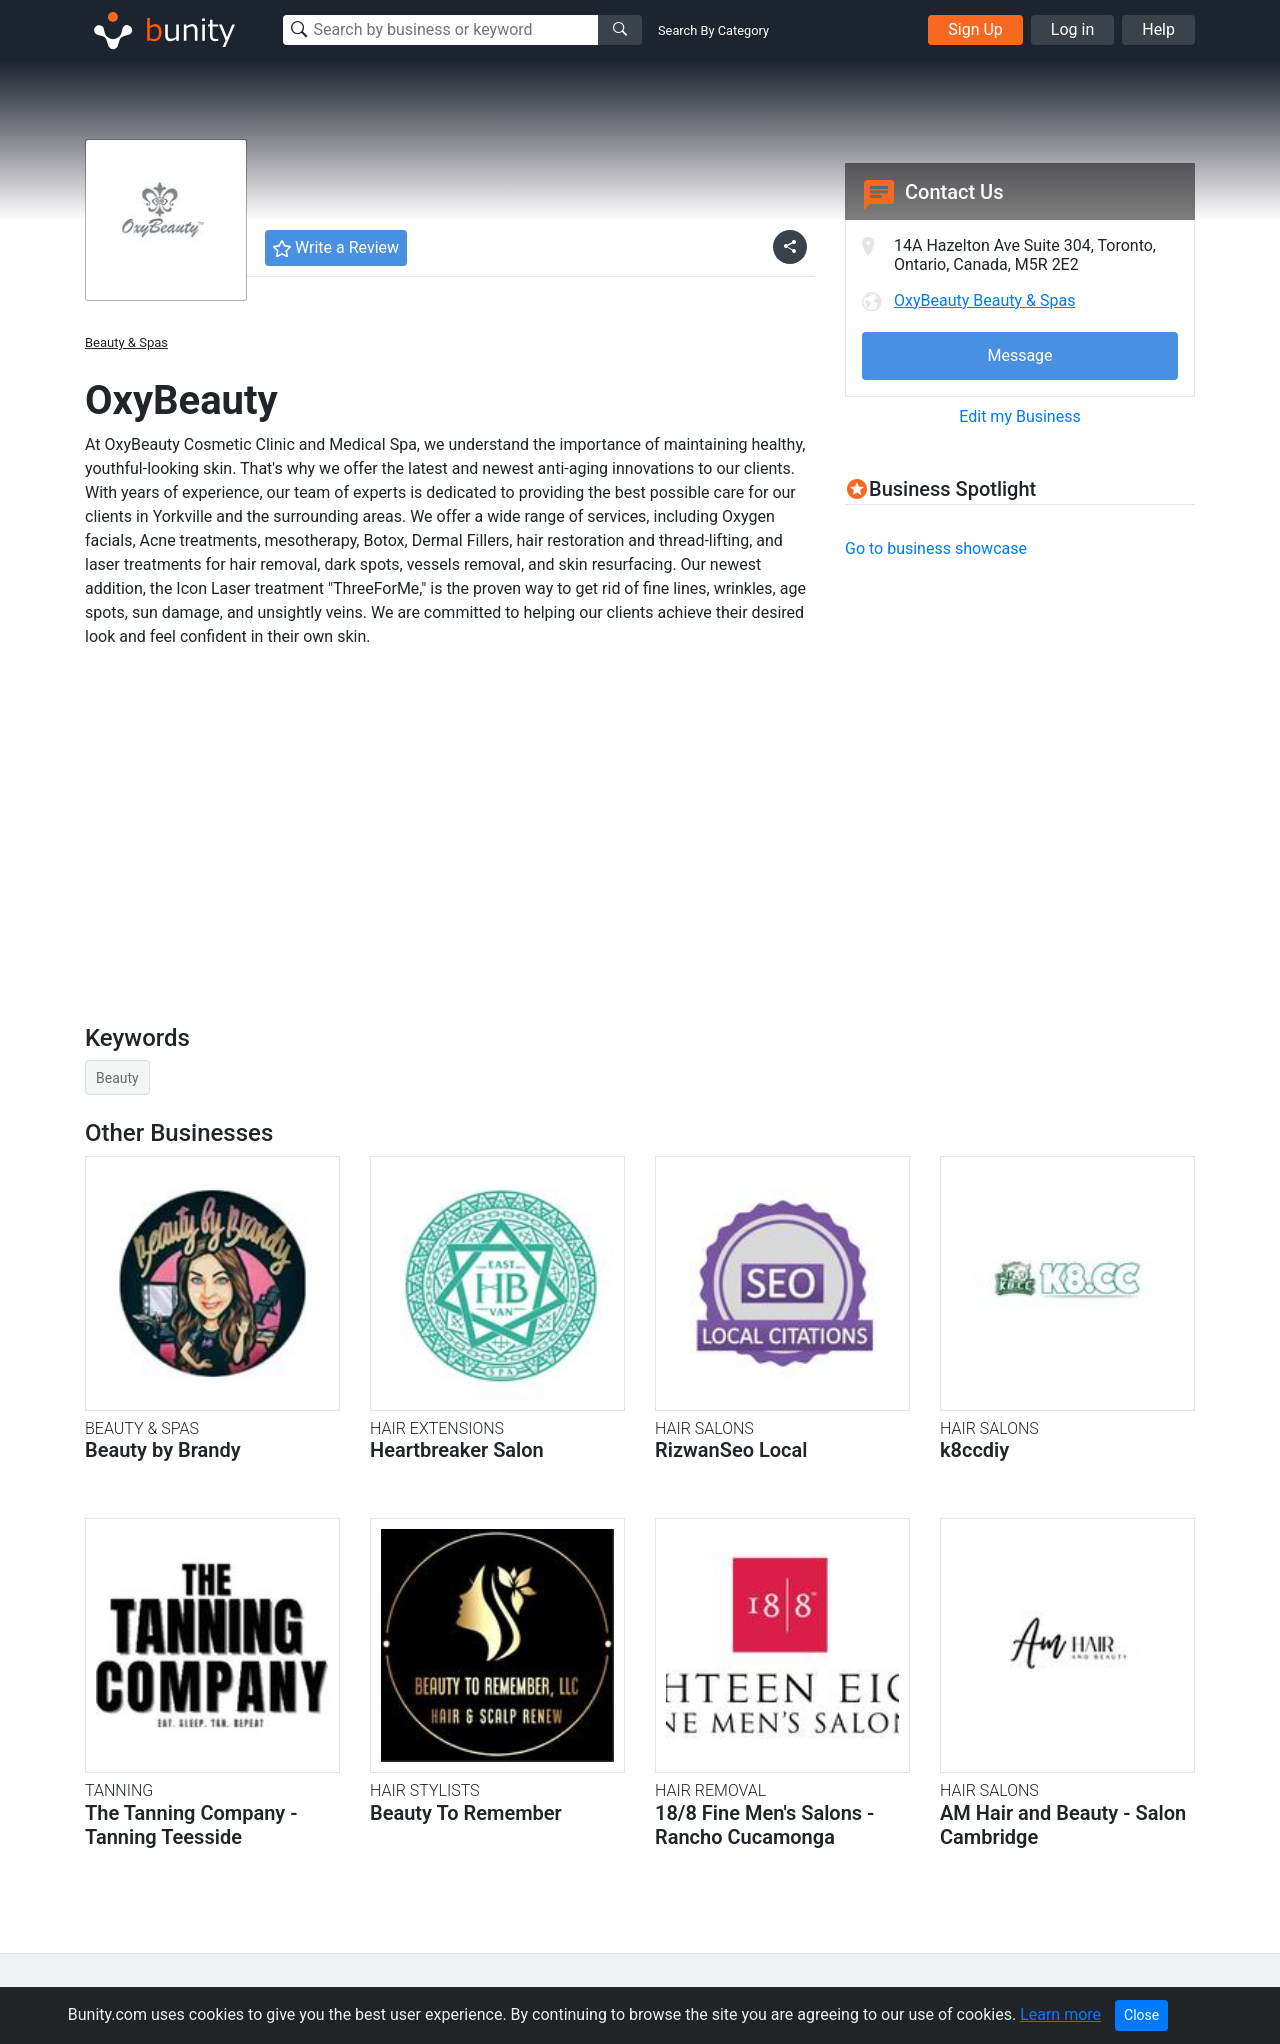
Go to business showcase (936, 548)
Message (1019, 355)
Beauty (117, 1078)
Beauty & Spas (126, 342)
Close (1141, 2015)
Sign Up (975, 29)
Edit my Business (1019, 416)
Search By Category (713, 30)
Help (1158, 29)
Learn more (1060, 2014)
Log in (1072, 29)
